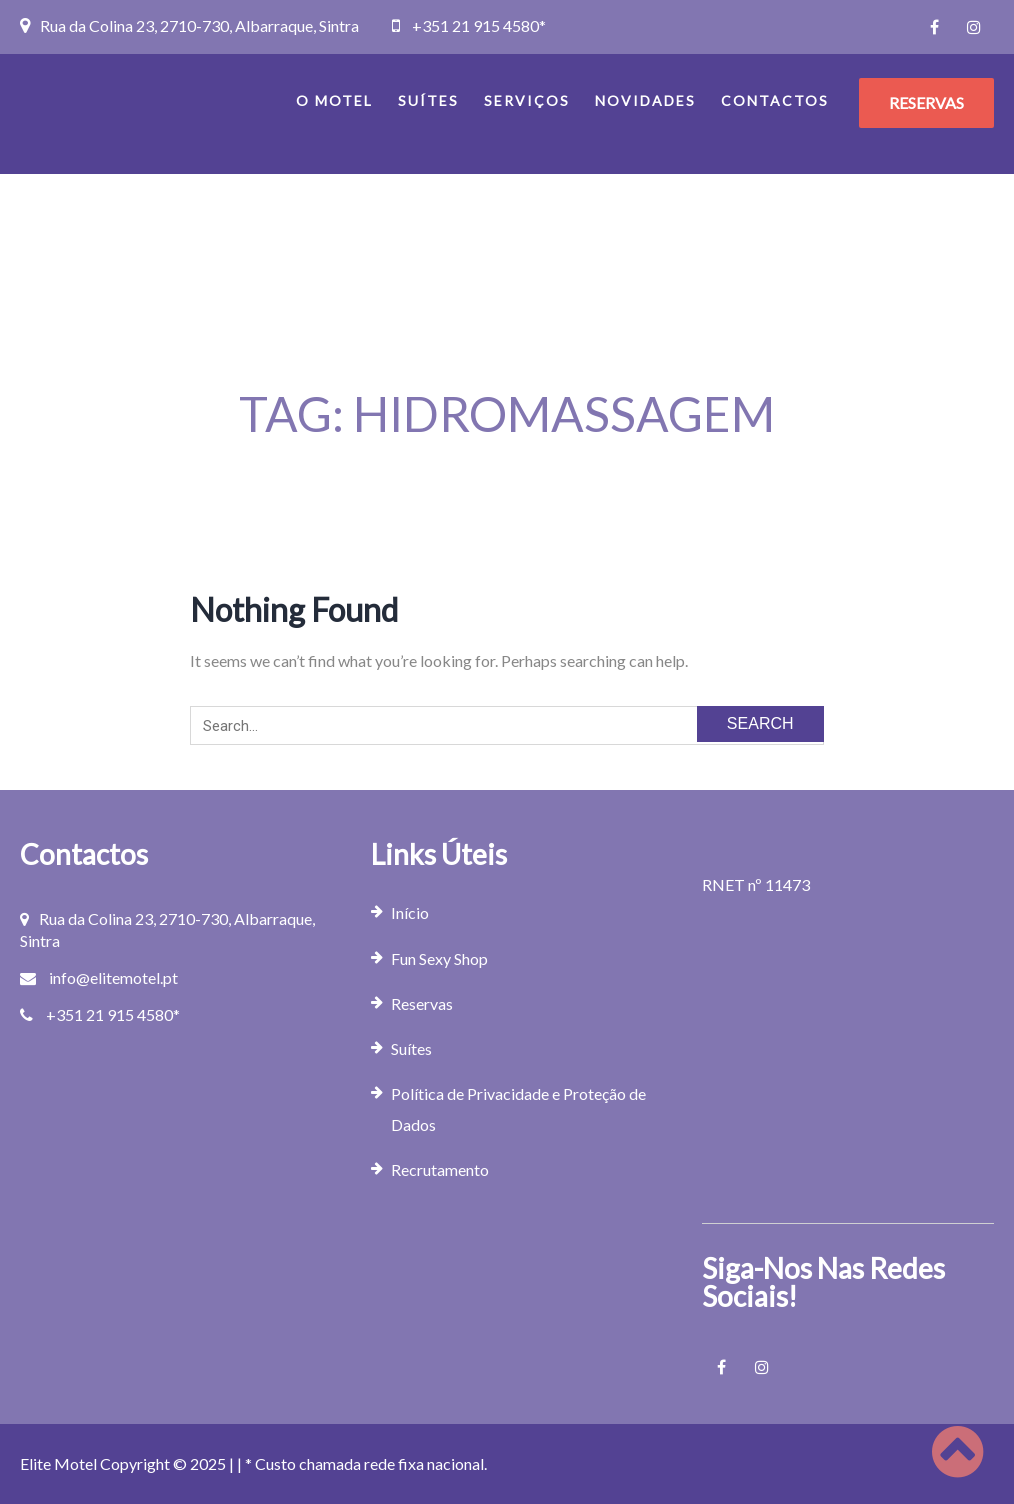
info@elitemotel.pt (113, 977)
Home (495, 470)
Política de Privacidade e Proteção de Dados (518, 1108)
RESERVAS (926, 102)
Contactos (775, 100)
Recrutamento (440, 1169)
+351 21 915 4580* (479, 25)
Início (410, 912)
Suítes (428, 100)
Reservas (422, 1003)
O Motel (334, 100)
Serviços (527, 100)
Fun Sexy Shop (439, 958)
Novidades (645, 100)
